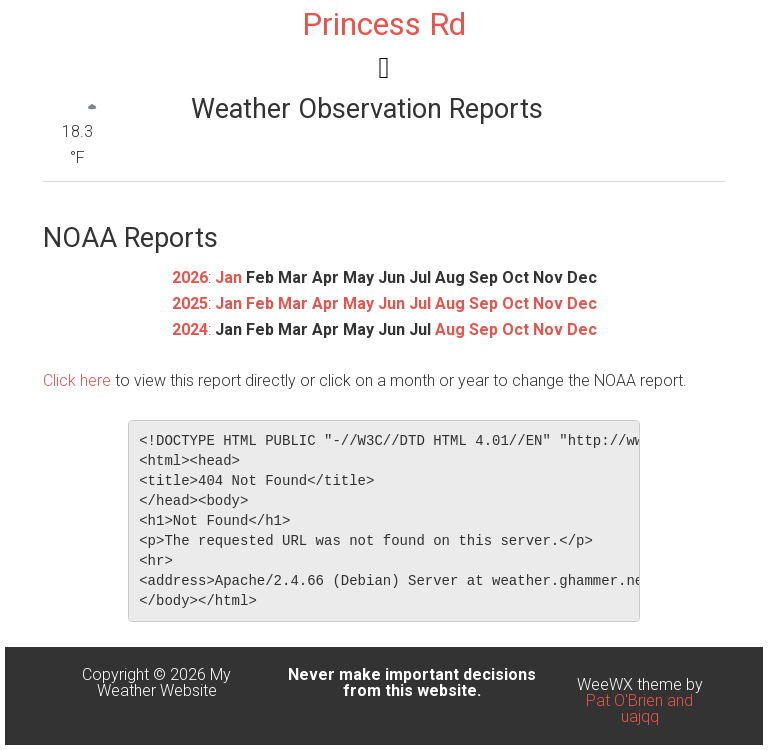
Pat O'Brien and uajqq (639, 708)
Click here (77, 380)
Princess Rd (384, 24)
